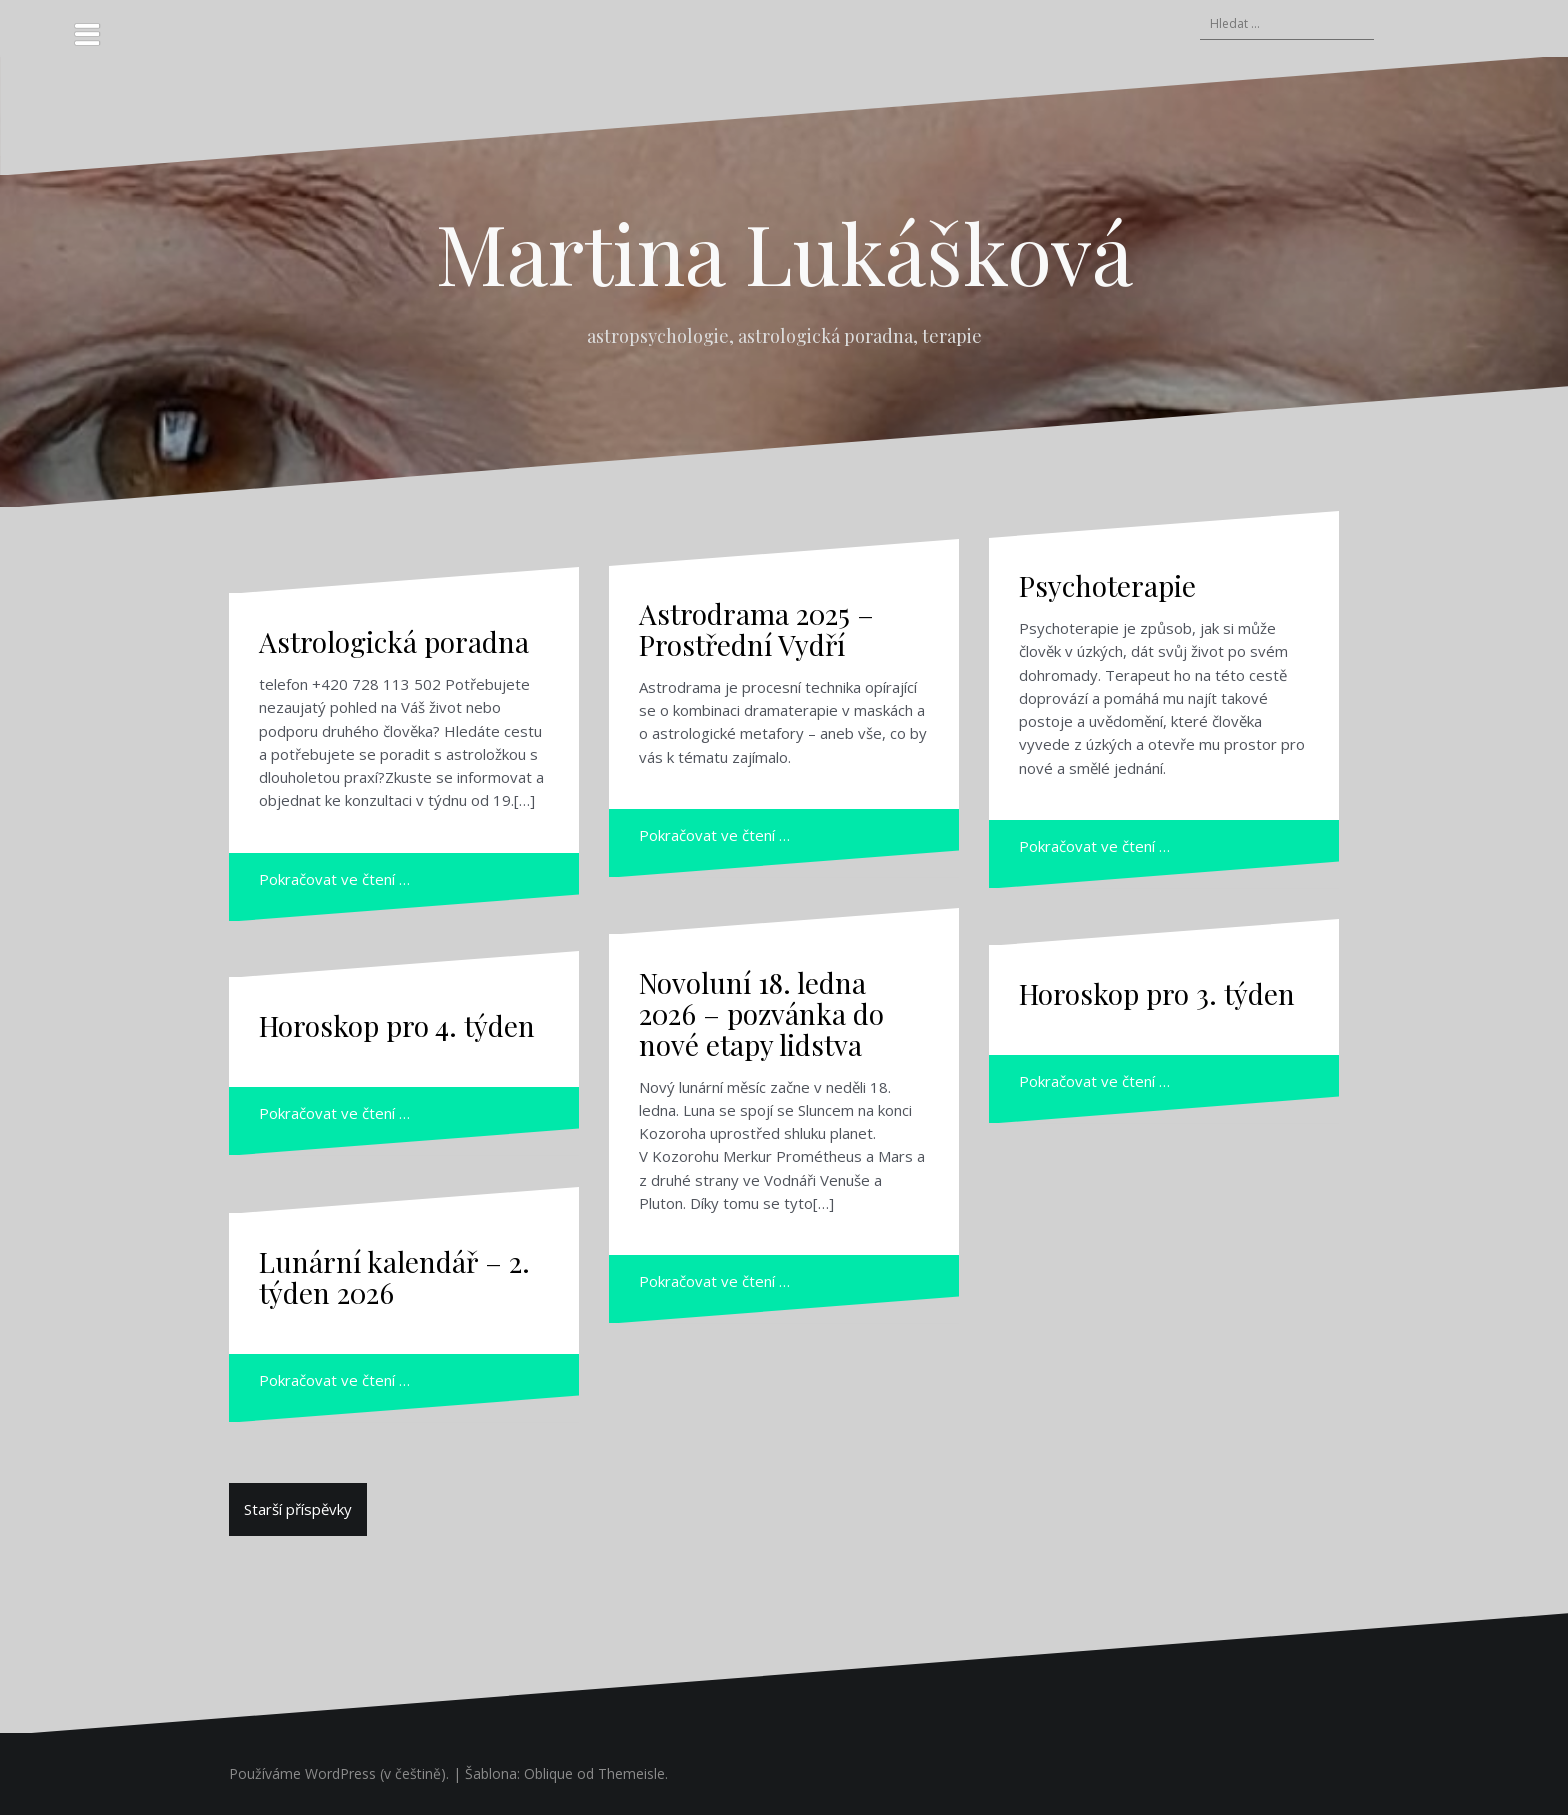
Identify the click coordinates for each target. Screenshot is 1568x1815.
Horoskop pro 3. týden (1157, 993)
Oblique (548, 1773)
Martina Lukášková (784, 252)
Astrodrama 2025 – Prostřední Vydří (756, 629)
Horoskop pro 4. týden (397, 1025)
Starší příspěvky (298, 1509)
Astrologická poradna (394, 641)
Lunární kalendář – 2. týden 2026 (394, 1277)
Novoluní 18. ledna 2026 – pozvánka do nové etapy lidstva (761, 1013)
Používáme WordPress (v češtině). (339, 1773)
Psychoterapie (1107, 585)
